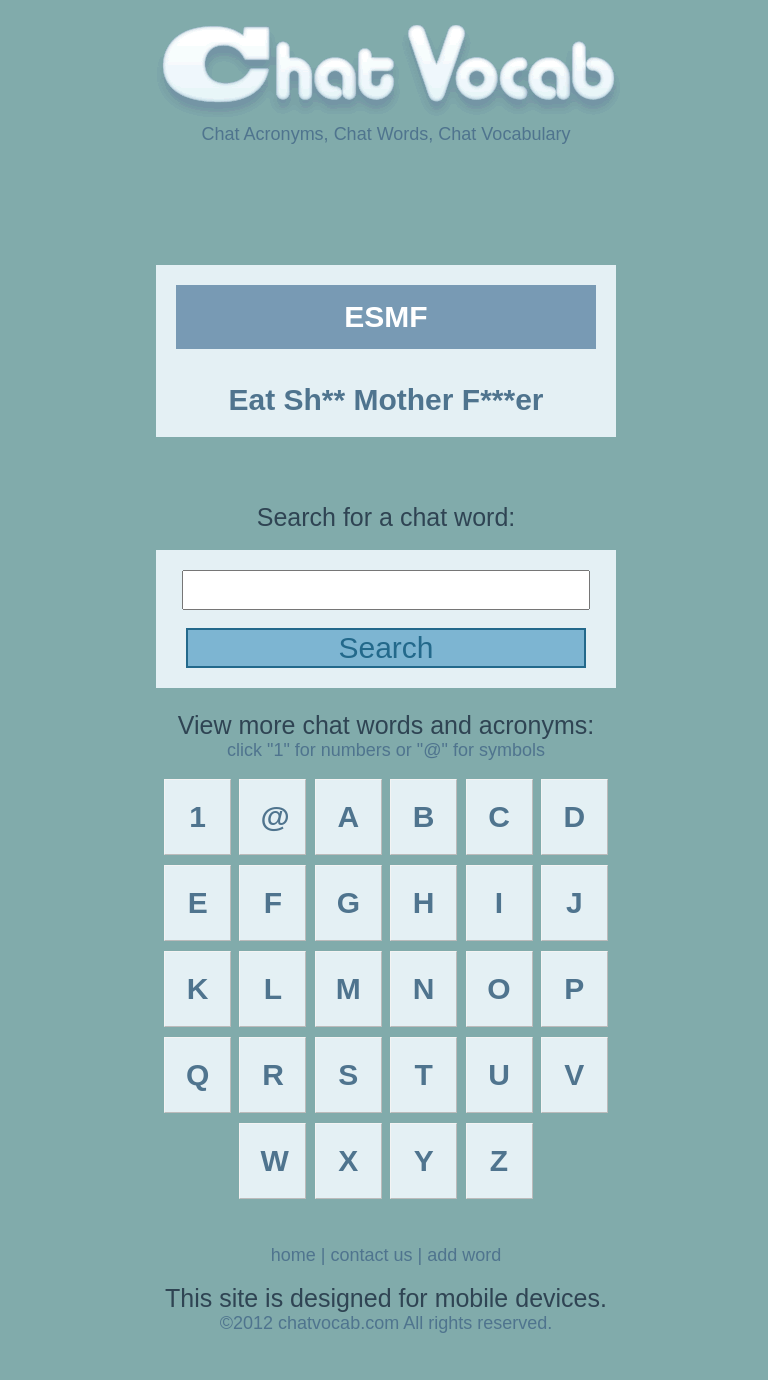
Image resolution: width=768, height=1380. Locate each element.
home (293, 1255)
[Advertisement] (384, 203)
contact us (371, 1255)
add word (464, 1255)
